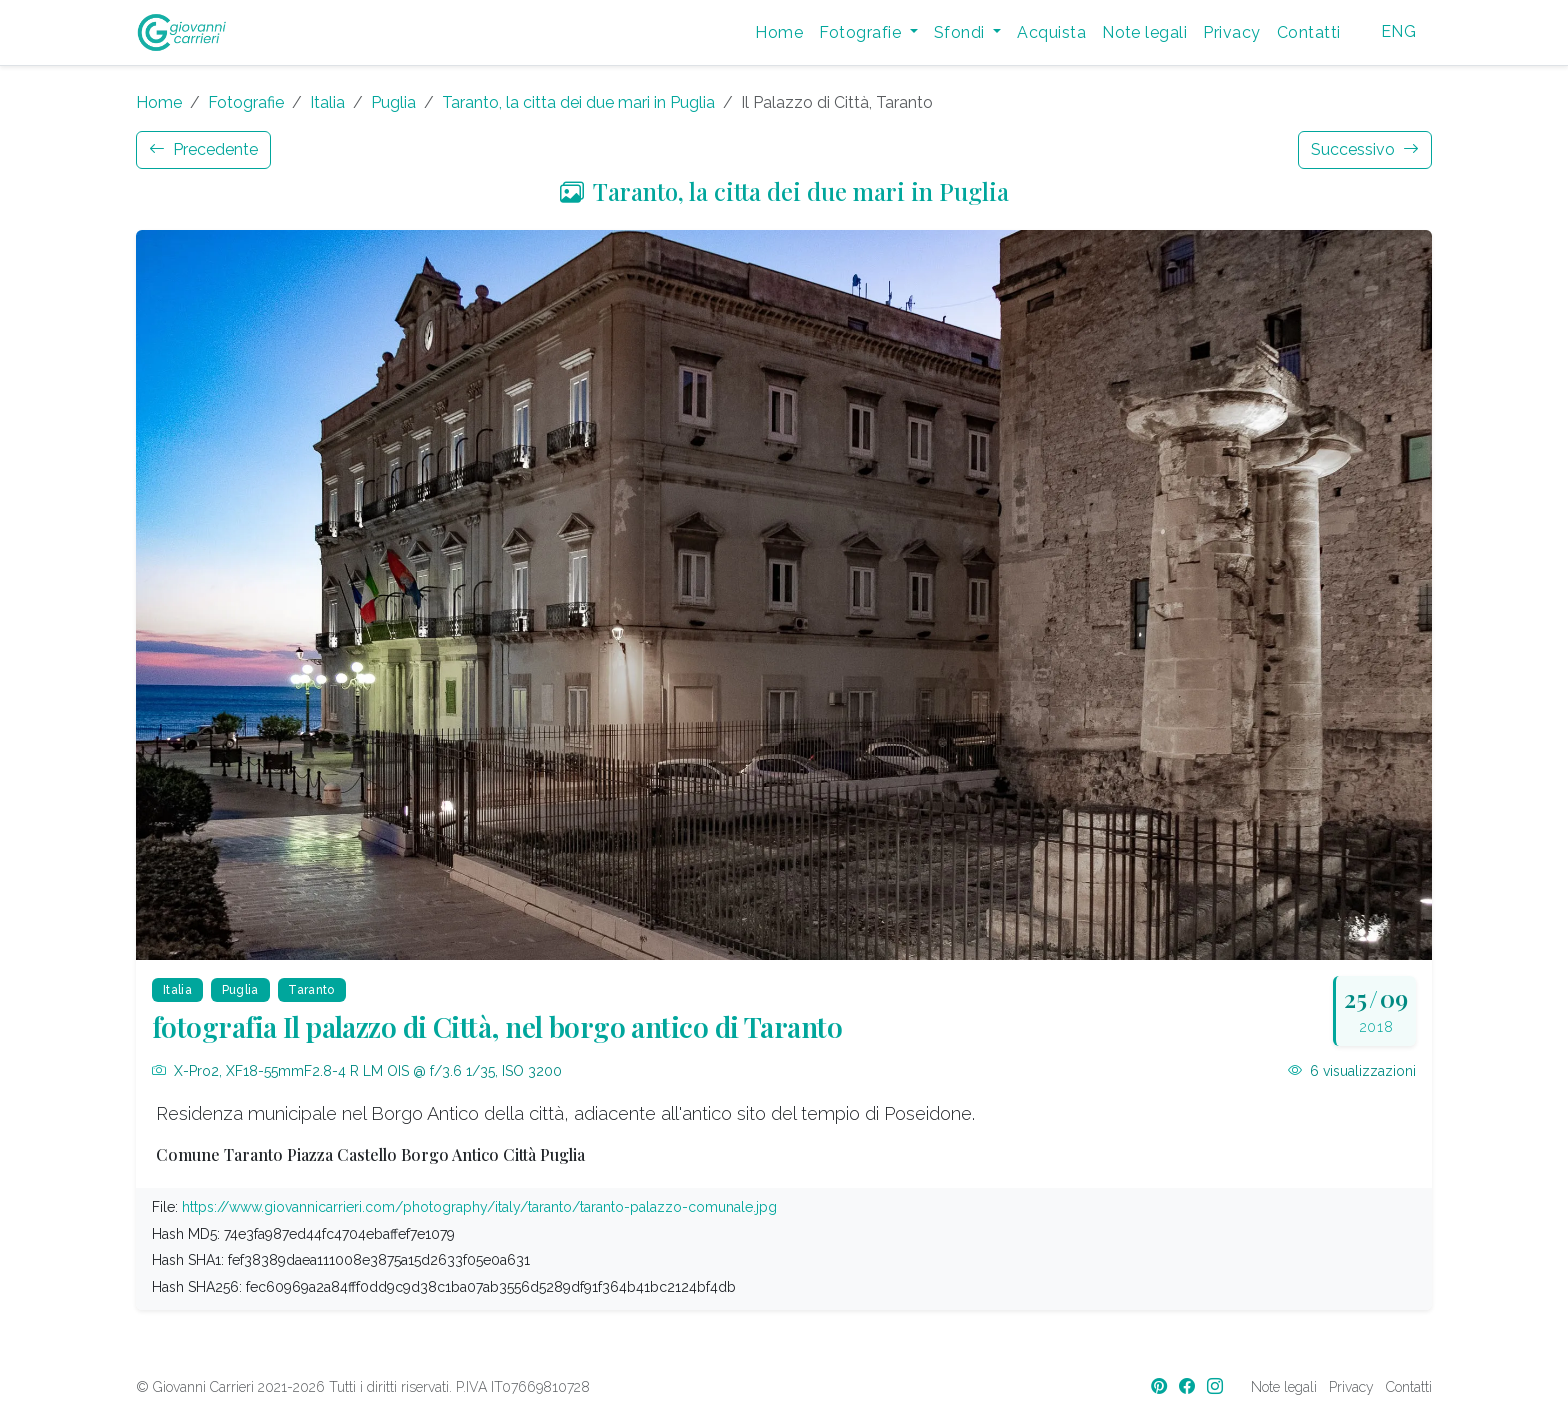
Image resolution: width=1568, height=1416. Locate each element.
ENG (1398, 31)
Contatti (1309, 32)
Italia (327, 102)
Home (779, 32)
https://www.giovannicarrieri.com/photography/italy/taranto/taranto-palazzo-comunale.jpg (479, 1207)
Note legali (1144, 32)
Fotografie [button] (862, 32)
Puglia (393, 102)
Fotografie (246, 102)
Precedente (203, 149)
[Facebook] (1189, 1386)
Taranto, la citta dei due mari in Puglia (578, 102)
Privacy (1231, 32)
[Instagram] (1217, 1386)
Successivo (1365, 149)
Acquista (1051, 32)
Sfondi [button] (961, 32)
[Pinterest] (1161, 1386)
